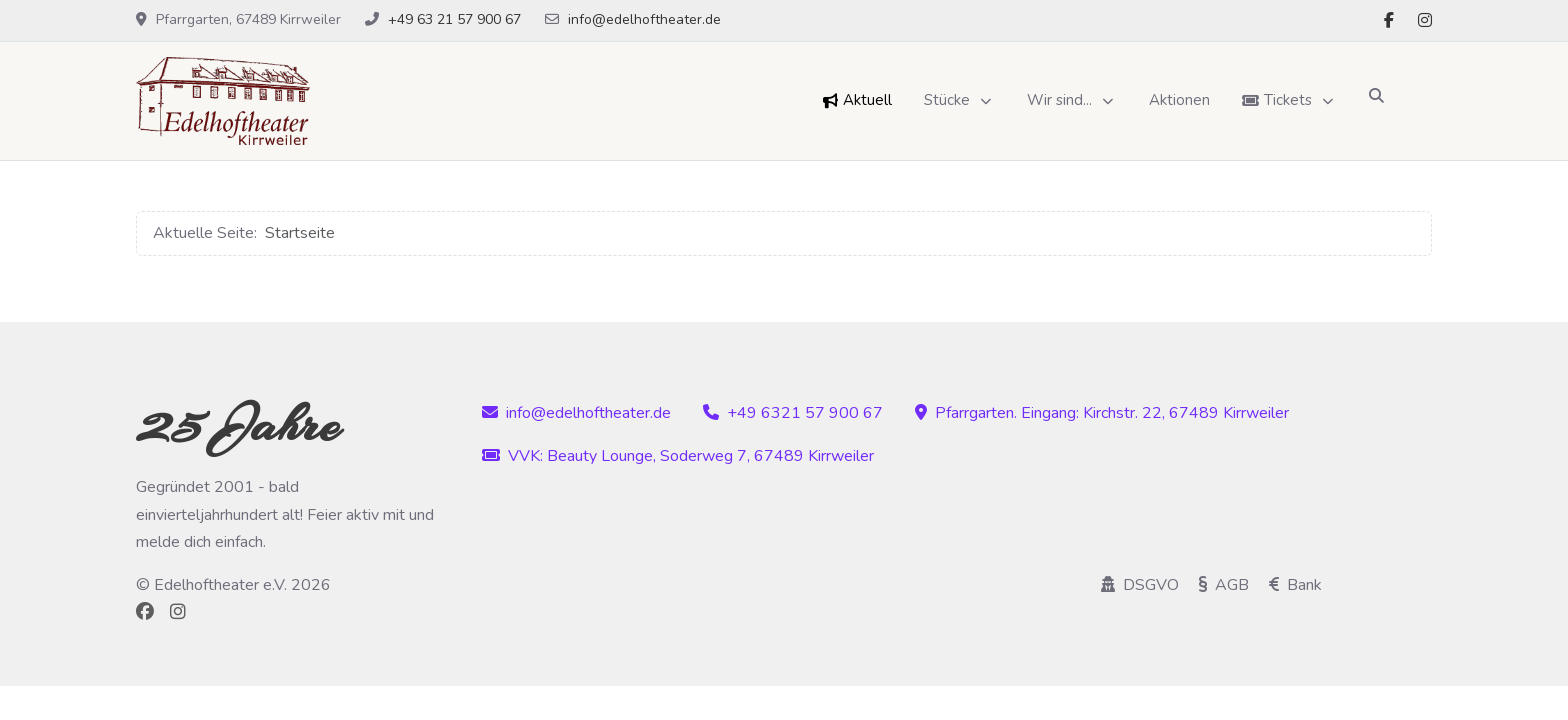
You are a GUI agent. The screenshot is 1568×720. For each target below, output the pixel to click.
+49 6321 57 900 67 (793, 413)
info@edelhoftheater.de (644, 19)
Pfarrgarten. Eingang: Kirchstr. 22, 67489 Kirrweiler (1102, 413)
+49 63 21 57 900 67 (454, 19)
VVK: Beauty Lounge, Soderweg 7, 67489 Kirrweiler (678, 456)
